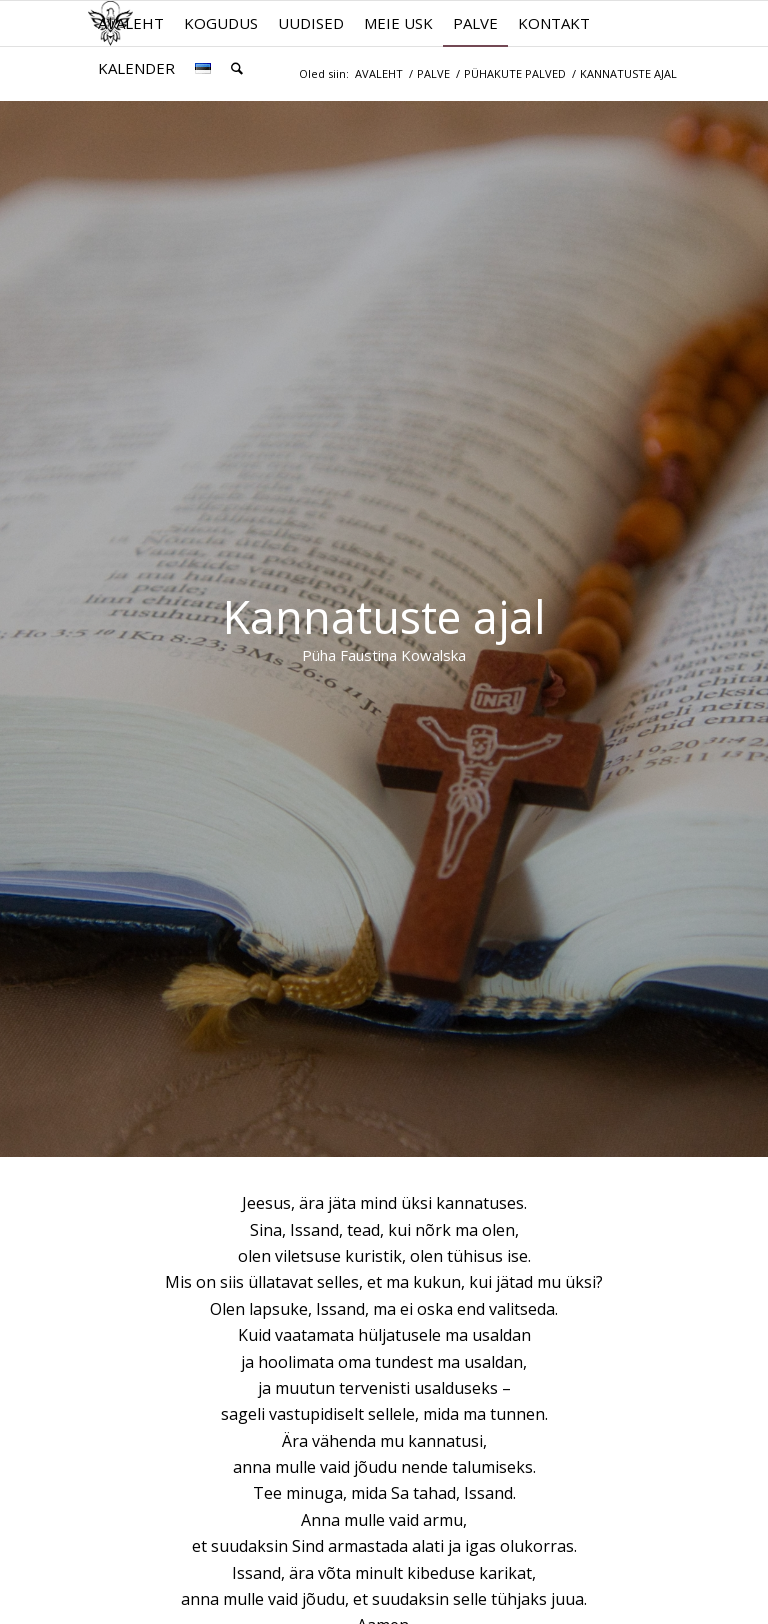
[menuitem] (131, 23)
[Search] (237, 68)
